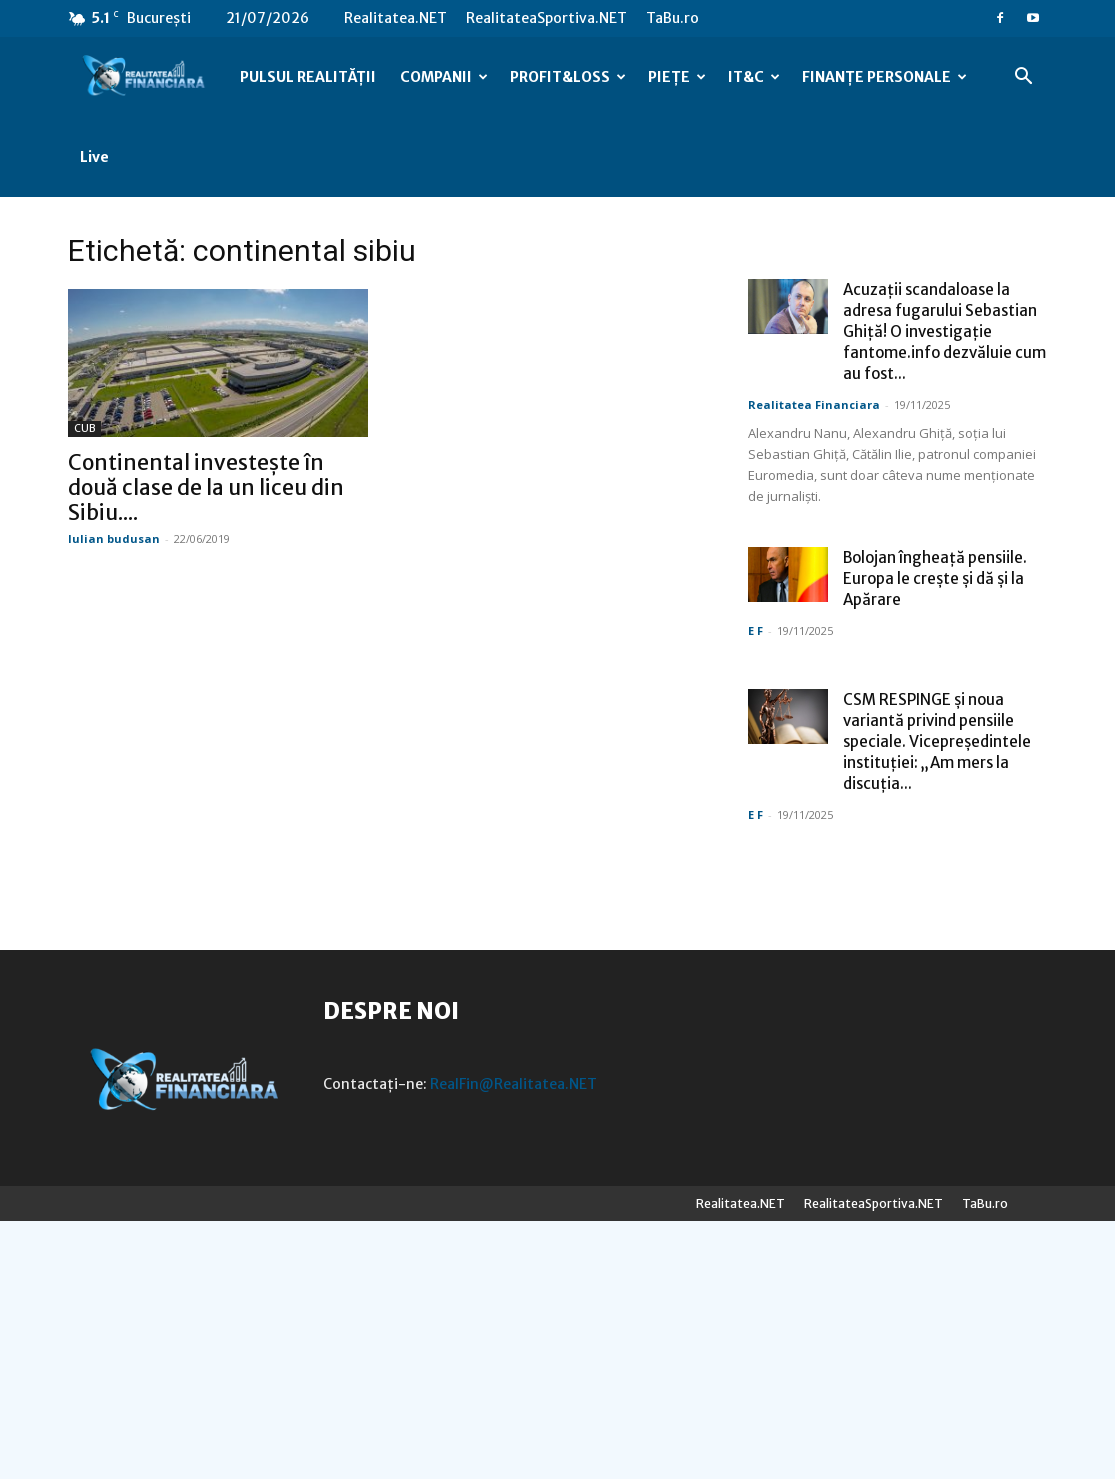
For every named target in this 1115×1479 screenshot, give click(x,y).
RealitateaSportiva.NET (546, 18)
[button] (1024, 78)
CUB (84, 428)
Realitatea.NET (395, 18)
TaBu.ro (672, 18)
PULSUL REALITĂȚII (308, 77)
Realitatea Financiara (814, 404)
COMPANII (444, 77)
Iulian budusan (114, 538)
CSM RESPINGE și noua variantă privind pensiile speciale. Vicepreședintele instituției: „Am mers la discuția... (937, 741)
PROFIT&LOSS (568, 77)
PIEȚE (677, 77)
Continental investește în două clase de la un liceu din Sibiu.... (206, 487)
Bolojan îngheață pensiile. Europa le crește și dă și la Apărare (935, 578)
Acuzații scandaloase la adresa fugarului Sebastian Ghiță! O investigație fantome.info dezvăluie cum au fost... (944, 331)
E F (755, 630)
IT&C (754, 77)
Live (94, 157)
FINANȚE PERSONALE (884, 77)
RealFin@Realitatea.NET (513, 1084)
